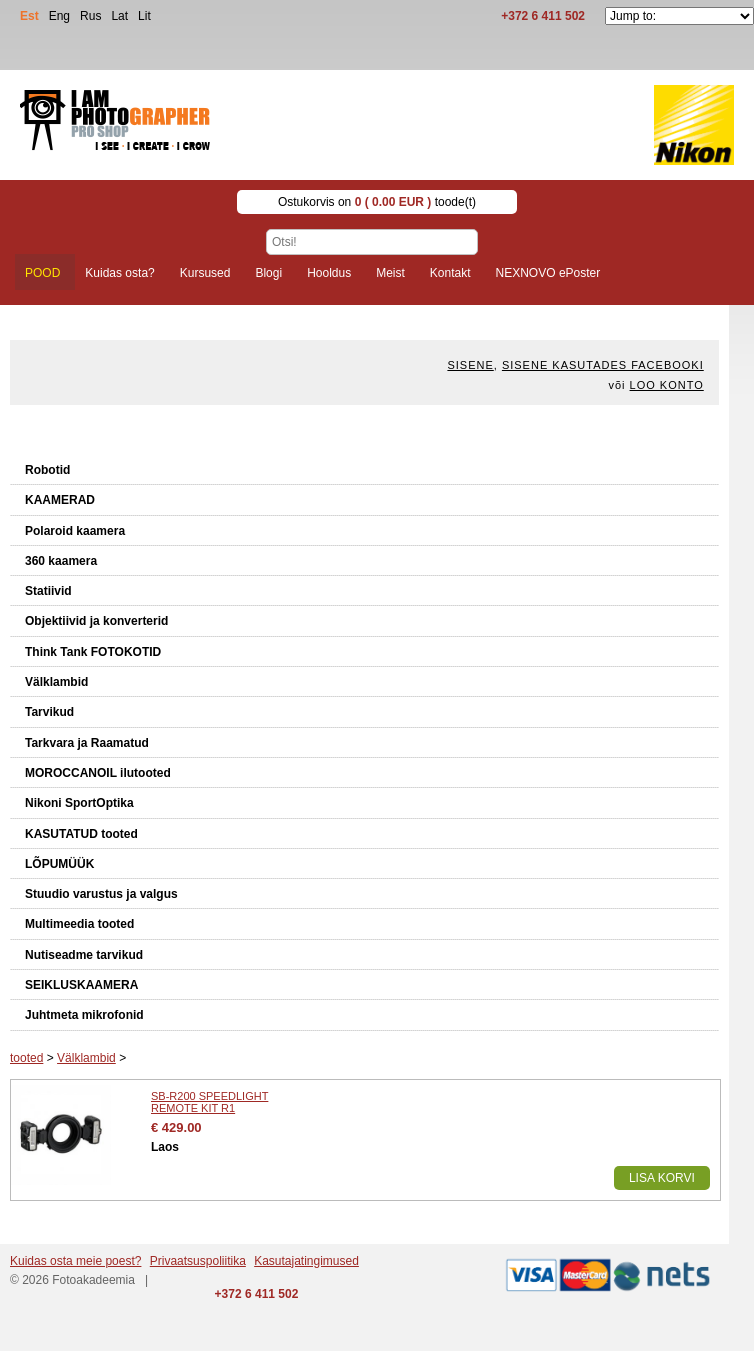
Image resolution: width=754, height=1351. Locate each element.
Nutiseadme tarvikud (84, 955)
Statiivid (48, 591)
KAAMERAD (60, 500)
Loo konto (667, 385)
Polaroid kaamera (75, 531)
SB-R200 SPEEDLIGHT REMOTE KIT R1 (209, 1102)
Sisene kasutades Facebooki (603, 365)
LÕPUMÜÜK (59, 864)
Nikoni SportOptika (79, 803)
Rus (90, 16)
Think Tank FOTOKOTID (93, 652)
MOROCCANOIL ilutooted (98, 773)
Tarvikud (49, 712)
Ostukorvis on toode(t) (377, 202)
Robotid (47, 470)
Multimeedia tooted (79, 924)
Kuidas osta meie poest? (75, 1261)
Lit (144, 16)
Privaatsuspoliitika (198, 1261)
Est (29, 16)
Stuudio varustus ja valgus (101, 894)
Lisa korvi (662, 1178)
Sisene (470, 365)
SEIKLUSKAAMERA (81, 985)
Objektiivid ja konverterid (96, 621)
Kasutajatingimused (306, 1261)
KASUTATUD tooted (81, 834)
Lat (119, 16)
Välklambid (56, 682)
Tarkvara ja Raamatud (87, 743)
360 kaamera (61, 561)
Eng (59, 16)
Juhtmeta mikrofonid (84, 1015)
